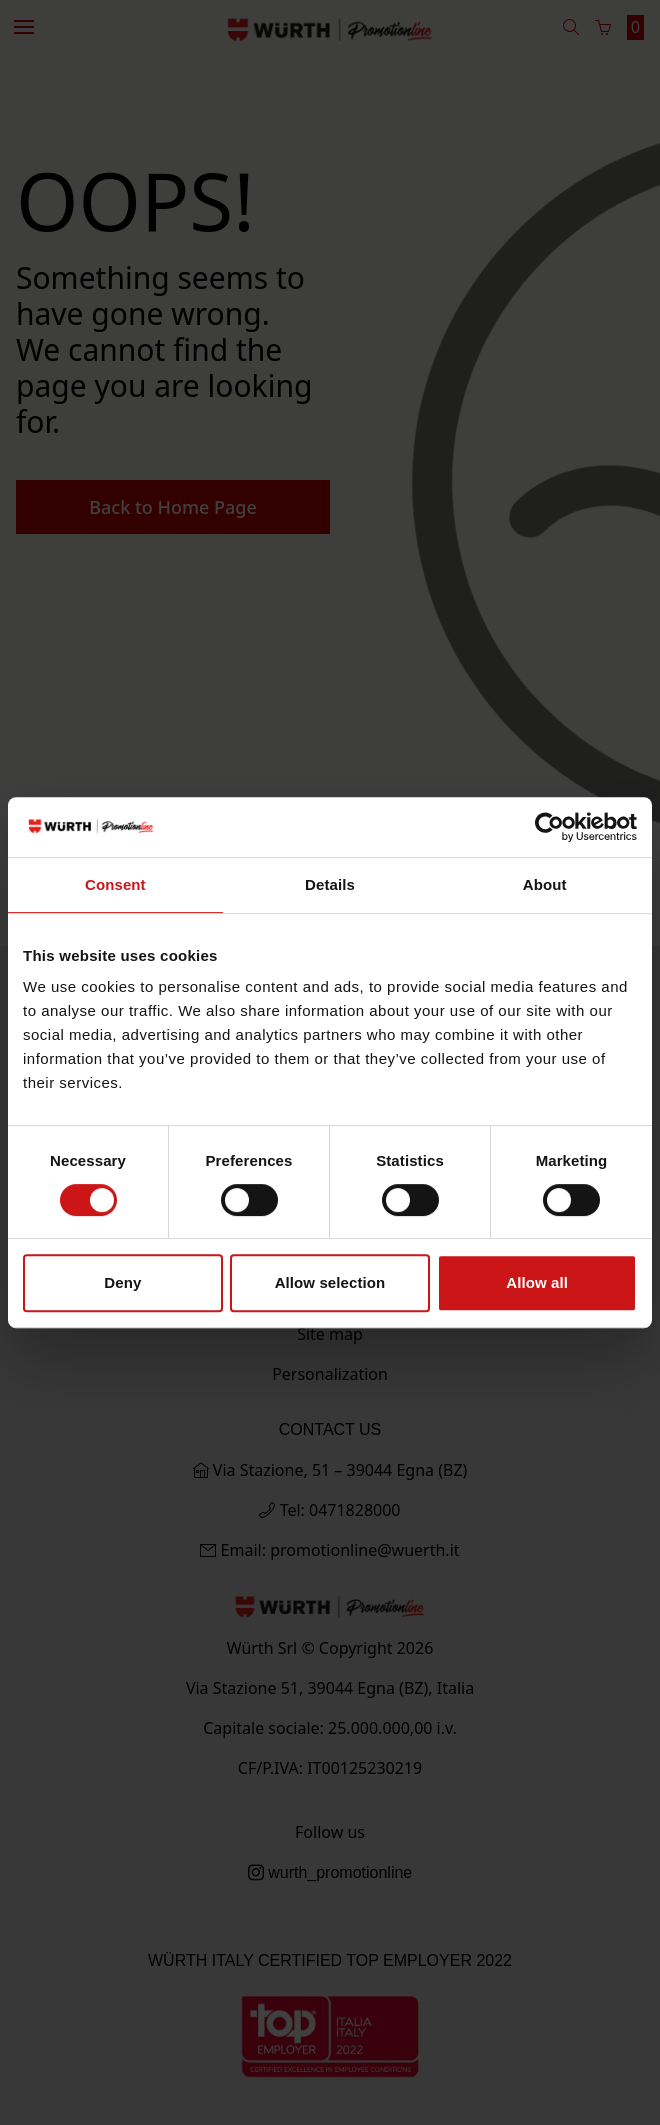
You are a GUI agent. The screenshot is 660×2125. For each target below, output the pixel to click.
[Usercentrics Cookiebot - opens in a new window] (549, 827)
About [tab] (545, 884)
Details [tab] (330, 884)
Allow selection (330, 1282)
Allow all (537, 1282)
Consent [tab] (115, 884)
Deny (122, 1282)
